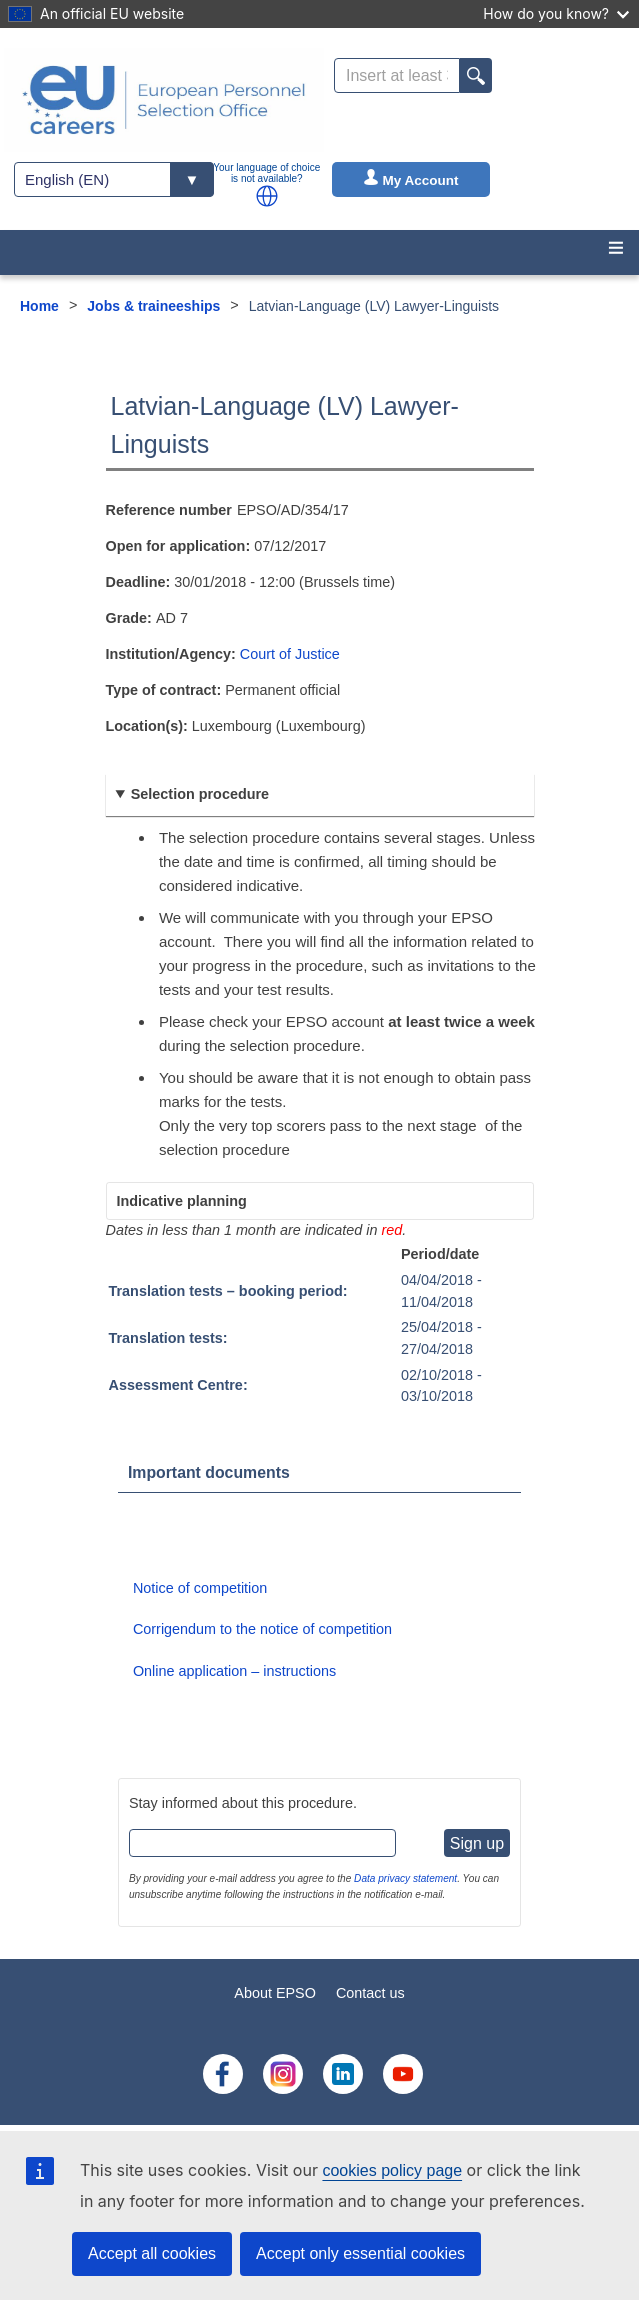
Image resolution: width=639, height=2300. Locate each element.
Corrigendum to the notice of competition (262, 1629)
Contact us (370, 1993)
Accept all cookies (152, 2253)
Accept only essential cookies (360, 2253)
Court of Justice (290, 654)
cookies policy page (392, 2170)
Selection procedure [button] (200, 794)
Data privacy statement (405, 1878)
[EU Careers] (164, 100)
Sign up (477, 1843)
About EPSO (275, 1993)
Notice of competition (200, 1588)
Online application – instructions (234, 1671)
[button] (267, 196)
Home (39, 306)
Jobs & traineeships (153, 306)
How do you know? (556, 13)
